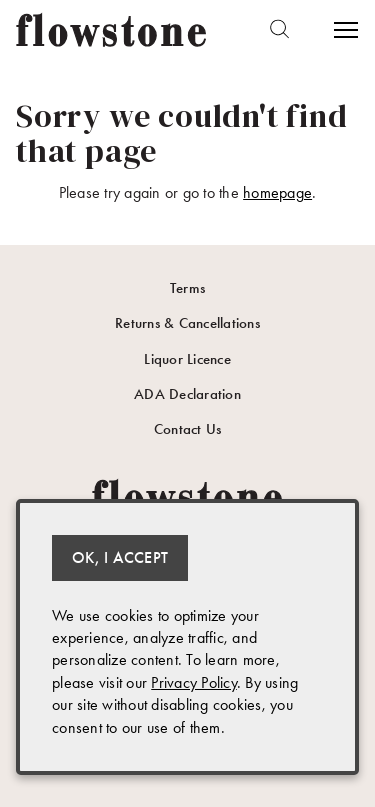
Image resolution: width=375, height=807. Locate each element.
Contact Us (188, 429)
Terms (187, 288)
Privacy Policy (194, 682)
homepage (277, 192)
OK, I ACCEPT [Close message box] (120, 557)
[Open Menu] (344, 30)
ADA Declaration (187, 394)
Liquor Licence (187, 359)
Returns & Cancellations (187, 323)
